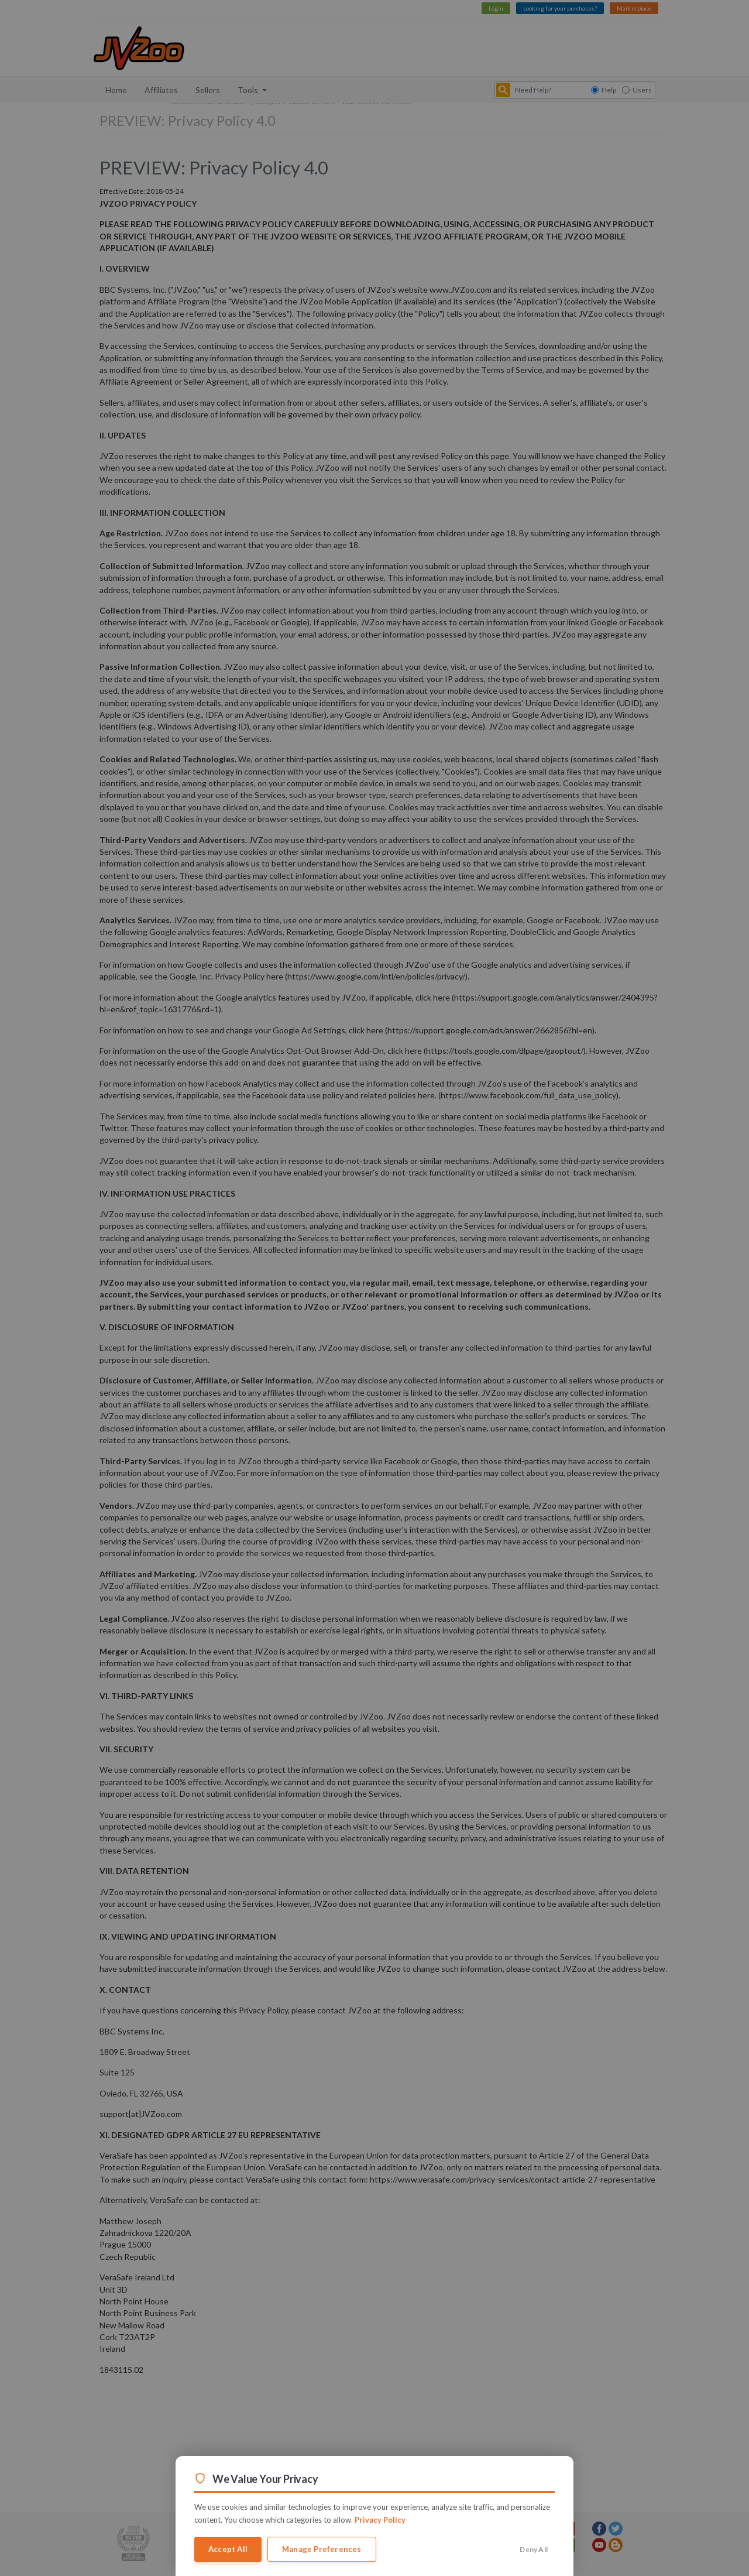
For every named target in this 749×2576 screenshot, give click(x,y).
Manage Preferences (322, 2549)
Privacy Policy (380, 2519)
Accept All (228, 2549)
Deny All (534, 2549)
